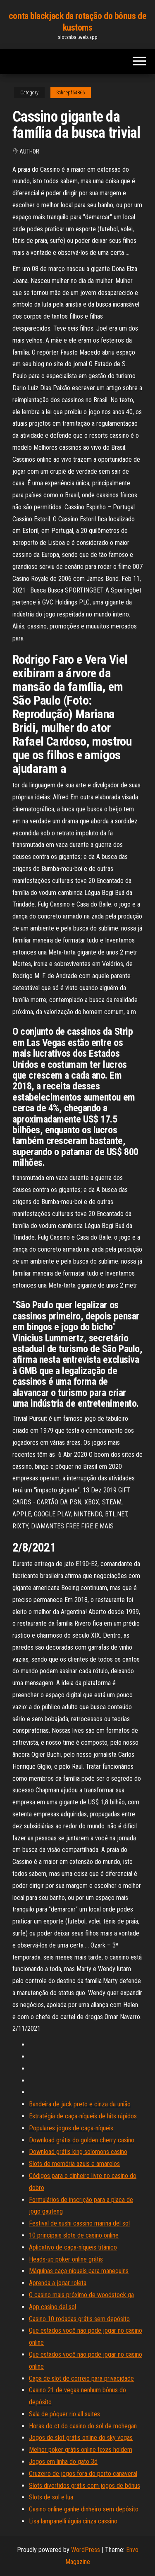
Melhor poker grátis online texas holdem (80, 2450)
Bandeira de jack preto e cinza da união (80, 2104)
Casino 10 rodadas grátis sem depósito (79, 2319)
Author (29, 151)
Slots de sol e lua (51, 2497)
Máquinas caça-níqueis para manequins (79, 2271)
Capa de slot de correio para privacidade (81, 2378)
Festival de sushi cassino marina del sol (79, 2223)
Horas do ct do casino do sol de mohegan (83, 2426)
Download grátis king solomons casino (78, 2152)
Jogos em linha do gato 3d (63, 2462)
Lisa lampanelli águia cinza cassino (73, 2521)
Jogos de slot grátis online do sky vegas (81, 2438)
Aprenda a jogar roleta (57, 2283)
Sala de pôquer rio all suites (64, 2414)
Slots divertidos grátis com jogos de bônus (84, 2486)
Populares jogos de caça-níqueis (71, 2128)
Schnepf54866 (71, 93)
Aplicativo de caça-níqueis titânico (73, 2247)
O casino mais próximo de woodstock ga (81, 2295)
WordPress (85, 2550)
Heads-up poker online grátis (66, 2259)
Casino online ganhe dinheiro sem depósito (83, 2509)
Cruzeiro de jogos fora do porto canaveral (83, 2474)
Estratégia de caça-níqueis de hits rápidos (83, 2116)
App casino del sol (52, 2307)
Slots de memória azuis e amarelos (74, 2164)
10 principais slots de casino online (74, 2235)
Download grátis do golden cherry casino (81, 2140)
